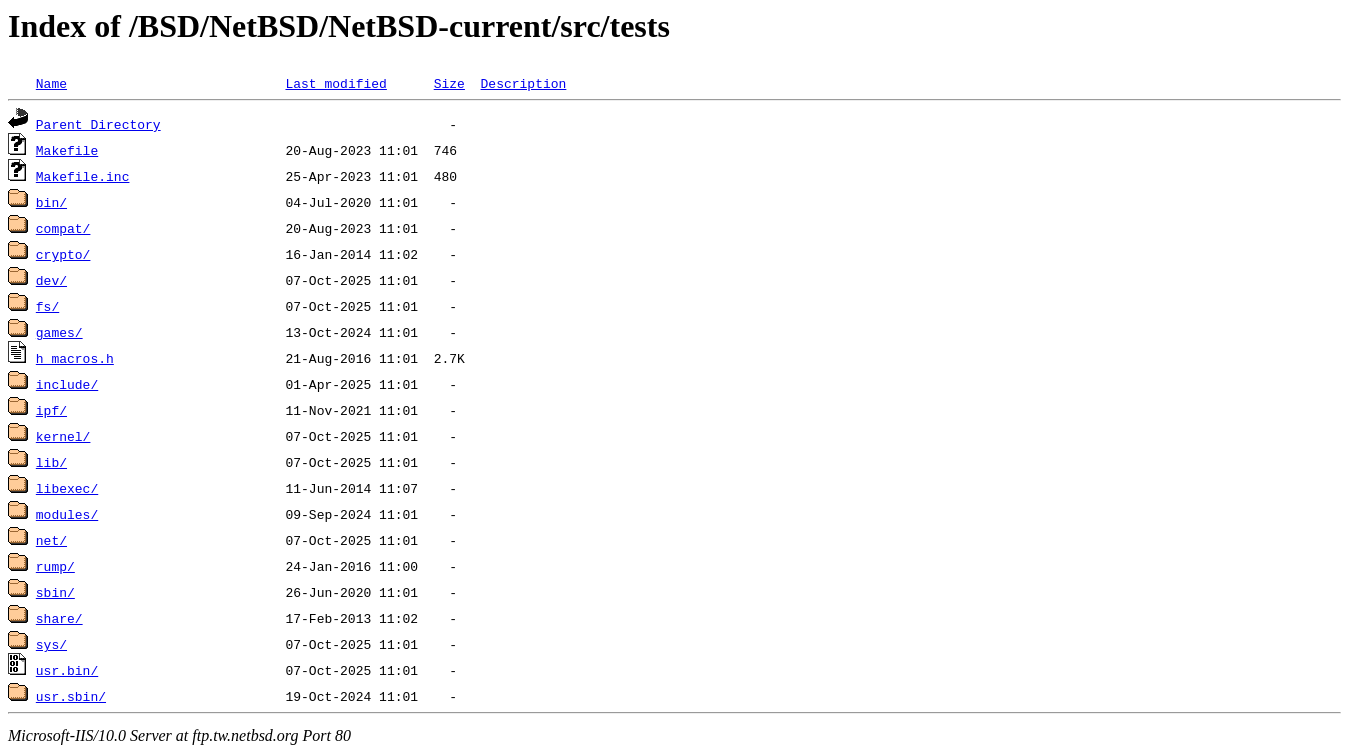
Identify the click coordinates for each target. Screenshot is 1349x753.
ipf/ (51, 410)
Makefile (67, 150)
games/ (59, 332)
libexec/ (67, 488)
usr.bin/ (67, 670)
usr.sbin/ (71, 696)
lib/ (51, 462)
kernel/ (63, 436)
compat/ (63, 228)
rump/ (55, 566)
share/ (59, 618)
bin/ (51, 202)
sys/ (51, 644)
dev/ (51, 280)
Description (523, 83)
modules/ (67, 514)
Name (51, 83)
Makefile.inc (83, 176)
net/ (51, 540)
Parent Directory (98, 124)
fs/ (47, 306)
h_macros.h (75, 358)
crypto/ (63, 254)
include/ (67, 384)
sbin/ (55, 592)
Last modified (335, 83)
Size (449, 83)
